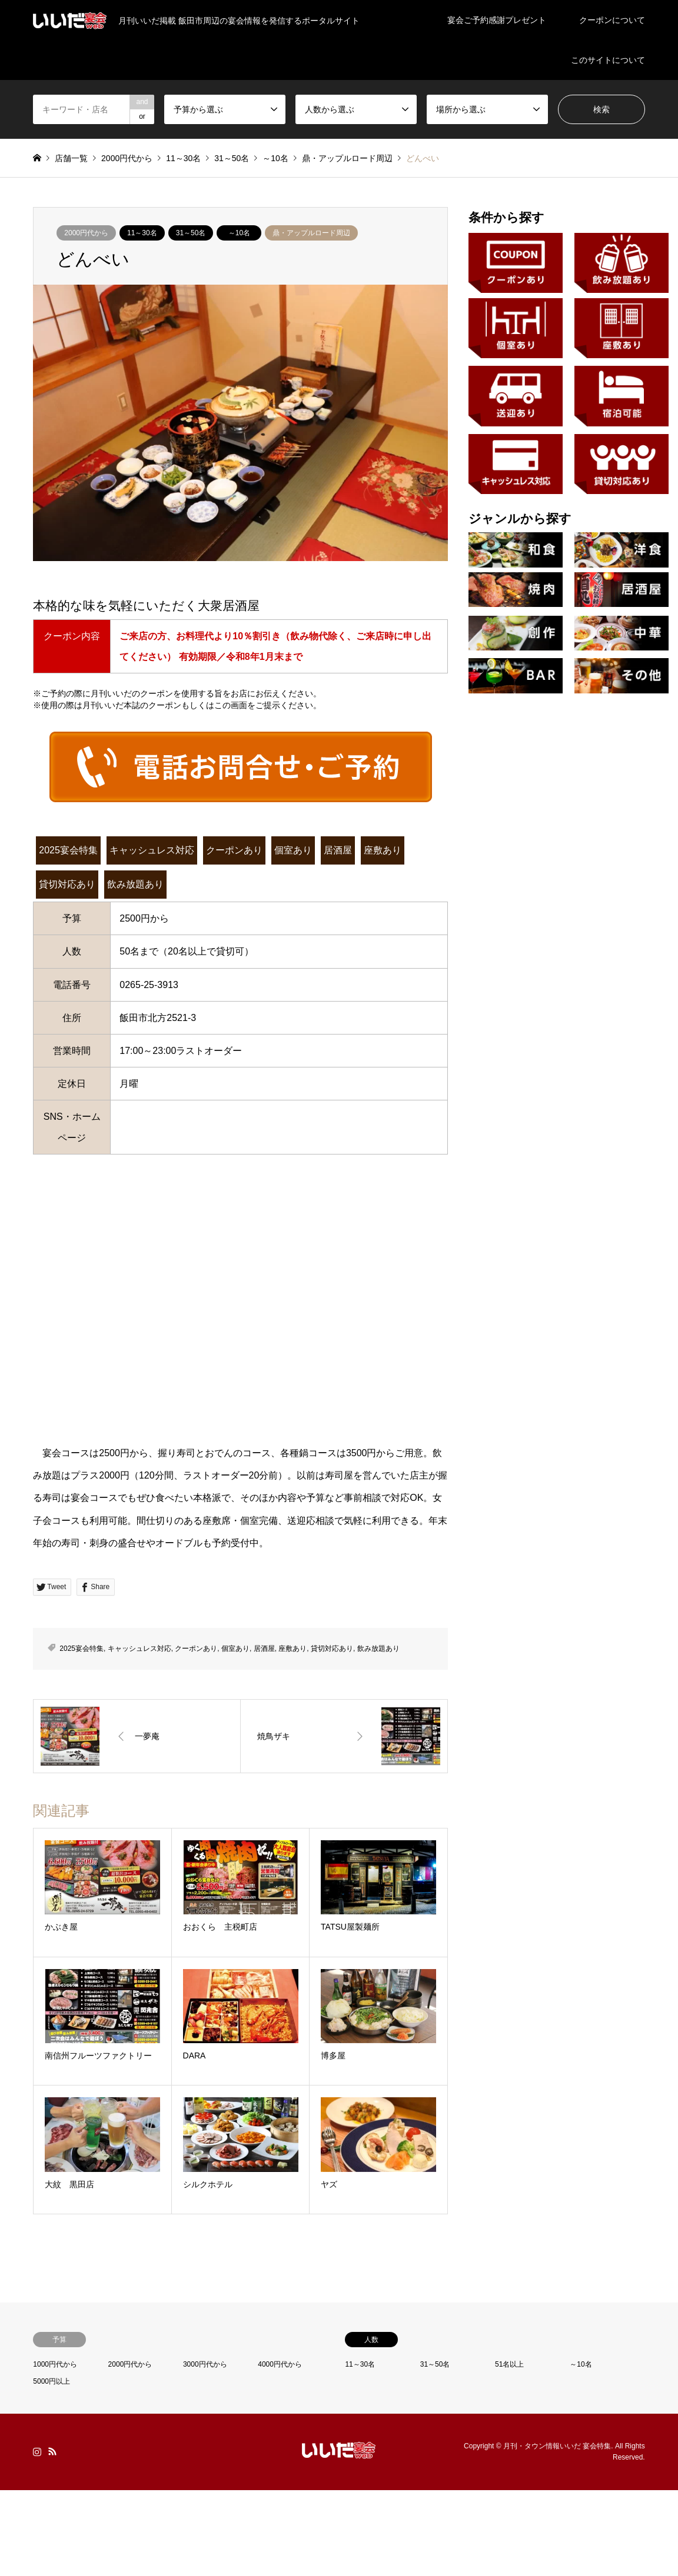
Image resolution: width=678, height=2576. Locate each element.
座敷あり (382, 850)
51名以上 (509, 2364)
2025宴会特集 (68, 850)
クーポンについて (612, 20)
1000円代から (55, 2364)
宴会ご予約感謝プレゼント (496, 20)
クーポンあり (234, 850)
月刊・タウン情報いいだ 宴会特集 (557, 2446)
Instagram (37, 2451)
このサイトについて (608, 60)
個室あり (293, 850)
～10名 (239, 233)
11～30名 (142, 233)
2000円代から (86, 233)
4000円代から (280, 2364)
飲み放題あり (135, 884)
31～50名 (191, 233)
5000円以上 (51, 2381)
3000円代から (205, 2364)
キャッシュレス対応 (151, 850)
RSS (52, 2451)
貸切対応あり (67, 884)
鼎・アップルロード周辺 (311, 233)
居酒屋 (338, 850)
